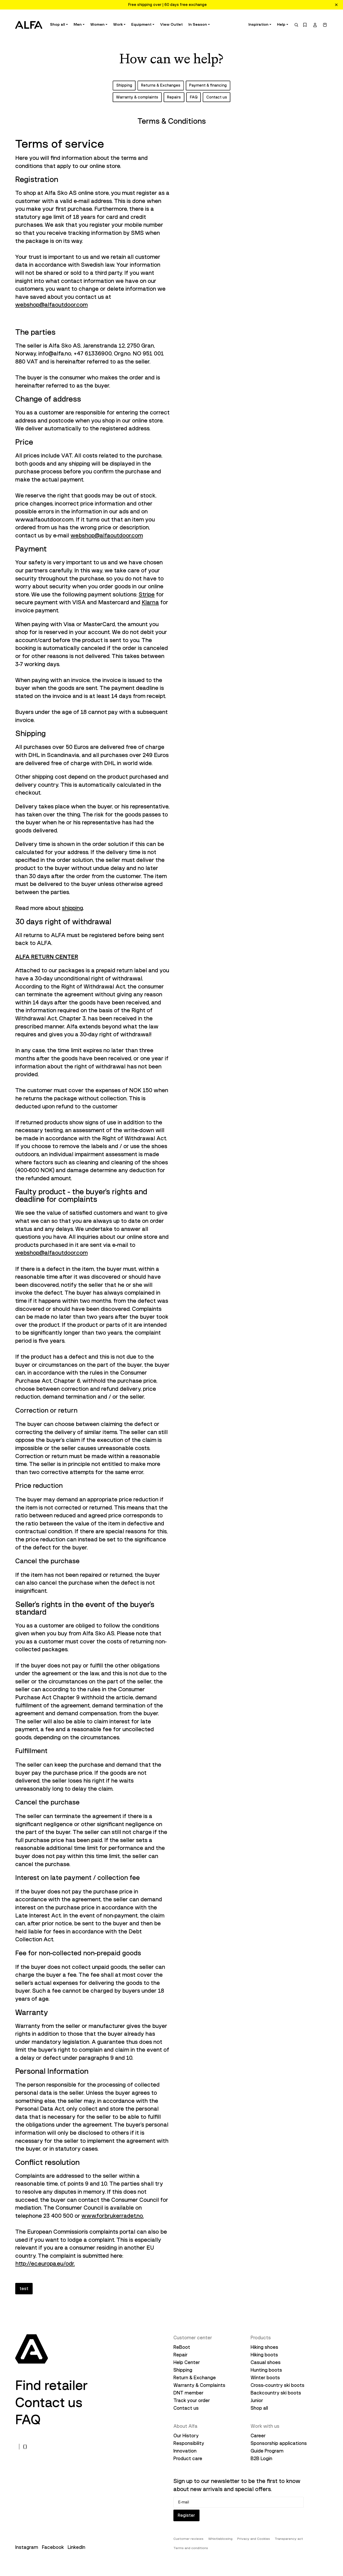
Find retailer (51, 2388)
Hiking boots (264, 2358)
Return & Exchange (194, 2381)
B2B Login (261, 2461)
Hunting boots (266, 2373)
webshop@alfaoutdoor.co (49, 308)
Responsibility (188, 2446)
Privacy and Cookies (253, 2545)
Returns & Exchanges (159, 86)
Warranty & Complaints (199, 2388)
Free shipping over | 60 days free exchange (167, 5)
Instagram (26, 2553)
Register (187, 2521)
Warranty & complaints (132, 99)
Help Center (186, 2365)
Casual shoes (266, 2365)
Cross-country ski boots (277, 2388)
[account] (315, 25)
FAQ (27, 2423)
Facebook (53, 2553)
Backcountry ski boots (276, 2396)
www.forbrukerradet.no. (112, 2219)
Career (258, 2439)
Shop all (259, 2411)
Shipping (182, 2373)
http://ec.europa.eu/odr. (45, 2267)
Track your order (191, 2403)
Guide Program (267, 2454)
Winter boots (265, 2381)
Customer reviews (188, 2545)
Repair (180, 2358)
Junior (257, 2403)
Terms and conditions (190, 2554)
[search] (296, 25)
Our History (186, 2439)
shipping (72, 911)
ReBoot (181, 2350)
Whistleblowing (220, 2545)
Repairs (173, 99)
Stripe (147, 598)
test (24, 2292)
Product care (187, 2461)
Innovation (185, 2454)
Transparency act (289, 2545)
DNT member (188, 2396)
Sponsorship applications (279, 2446)
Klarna (150, 605)
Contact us (49, 2406)
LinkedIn (76, 2553)
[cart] (325, 25)
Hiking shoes (264, 2350)
